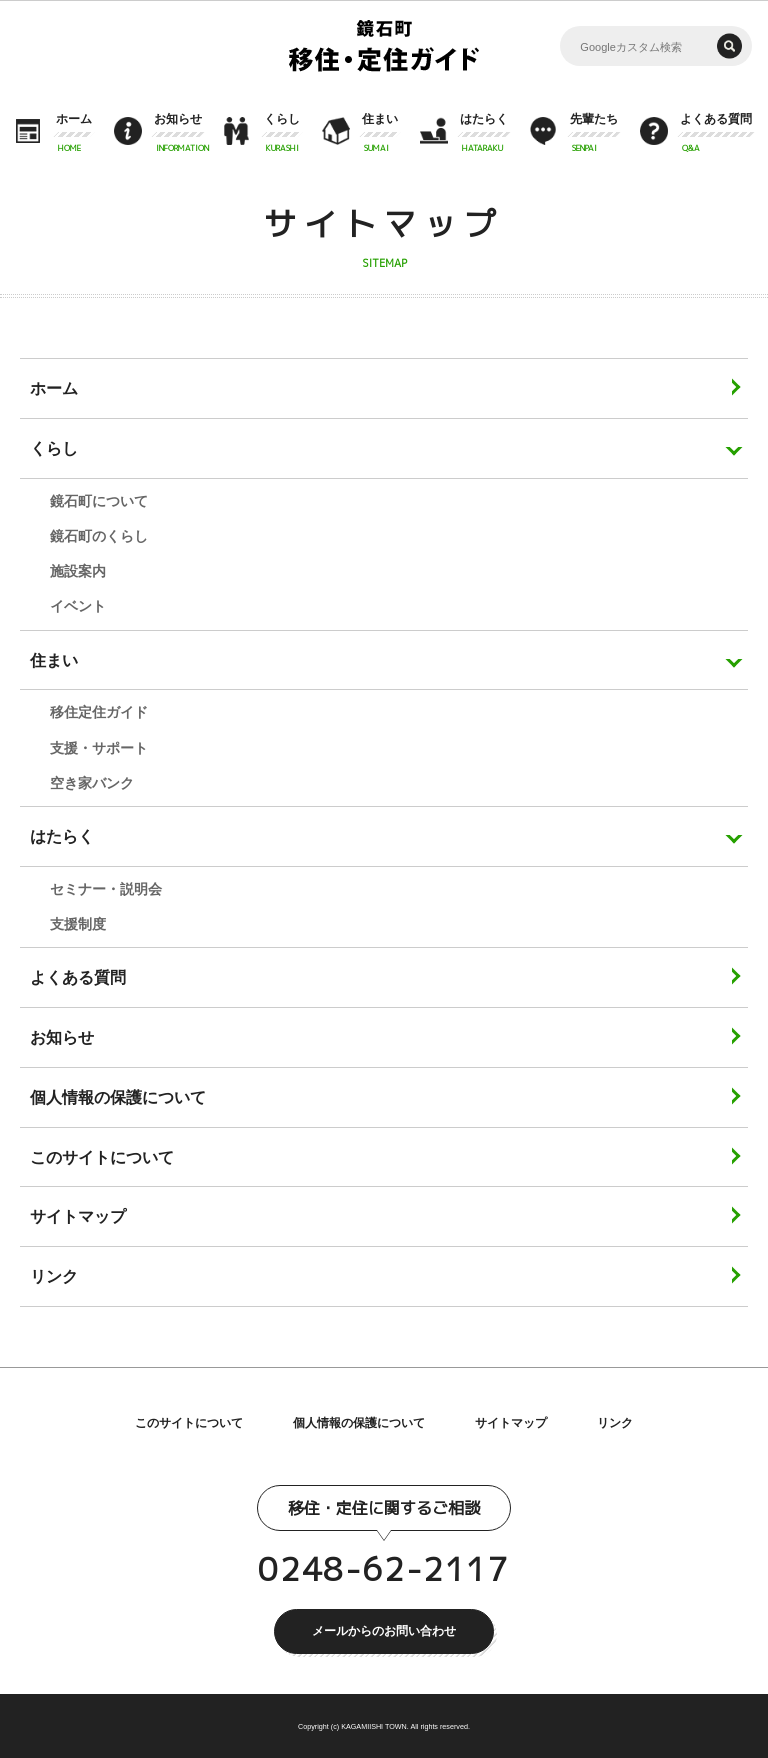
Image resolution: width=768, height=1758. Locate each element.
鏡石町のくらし (99, 536)
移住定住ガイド (99, 712)
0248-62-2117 (383, 1569)
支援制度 (78, 924)
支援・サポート (99, 748)
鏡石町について (99, 501)
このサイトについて (189, 1423)
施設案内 (78, 571)
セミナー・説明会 (106, 889)
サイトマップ (511, 1423)
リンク (615, 1423)
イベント (78, 606)
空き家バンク (92, 783)
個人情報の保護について (359, 1423)
